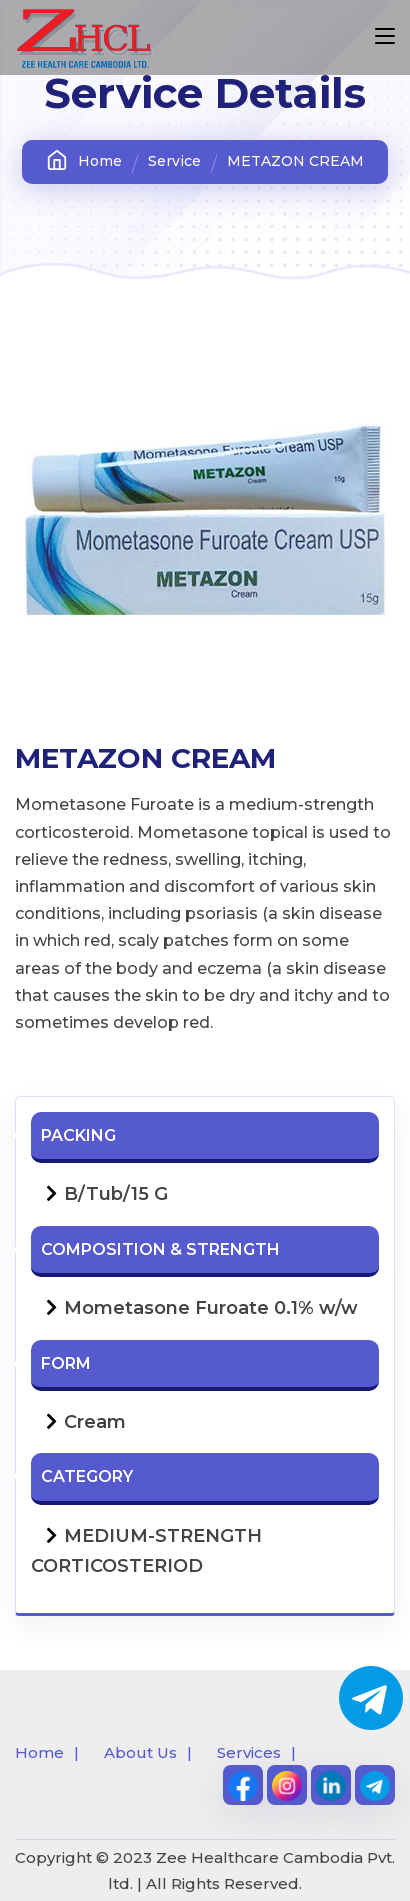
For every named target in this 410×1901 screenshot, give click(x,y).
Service (174, 161)
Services (249, 1752)
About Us (140, 1752)
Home (84, 160)
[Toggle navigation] (385, 37)
